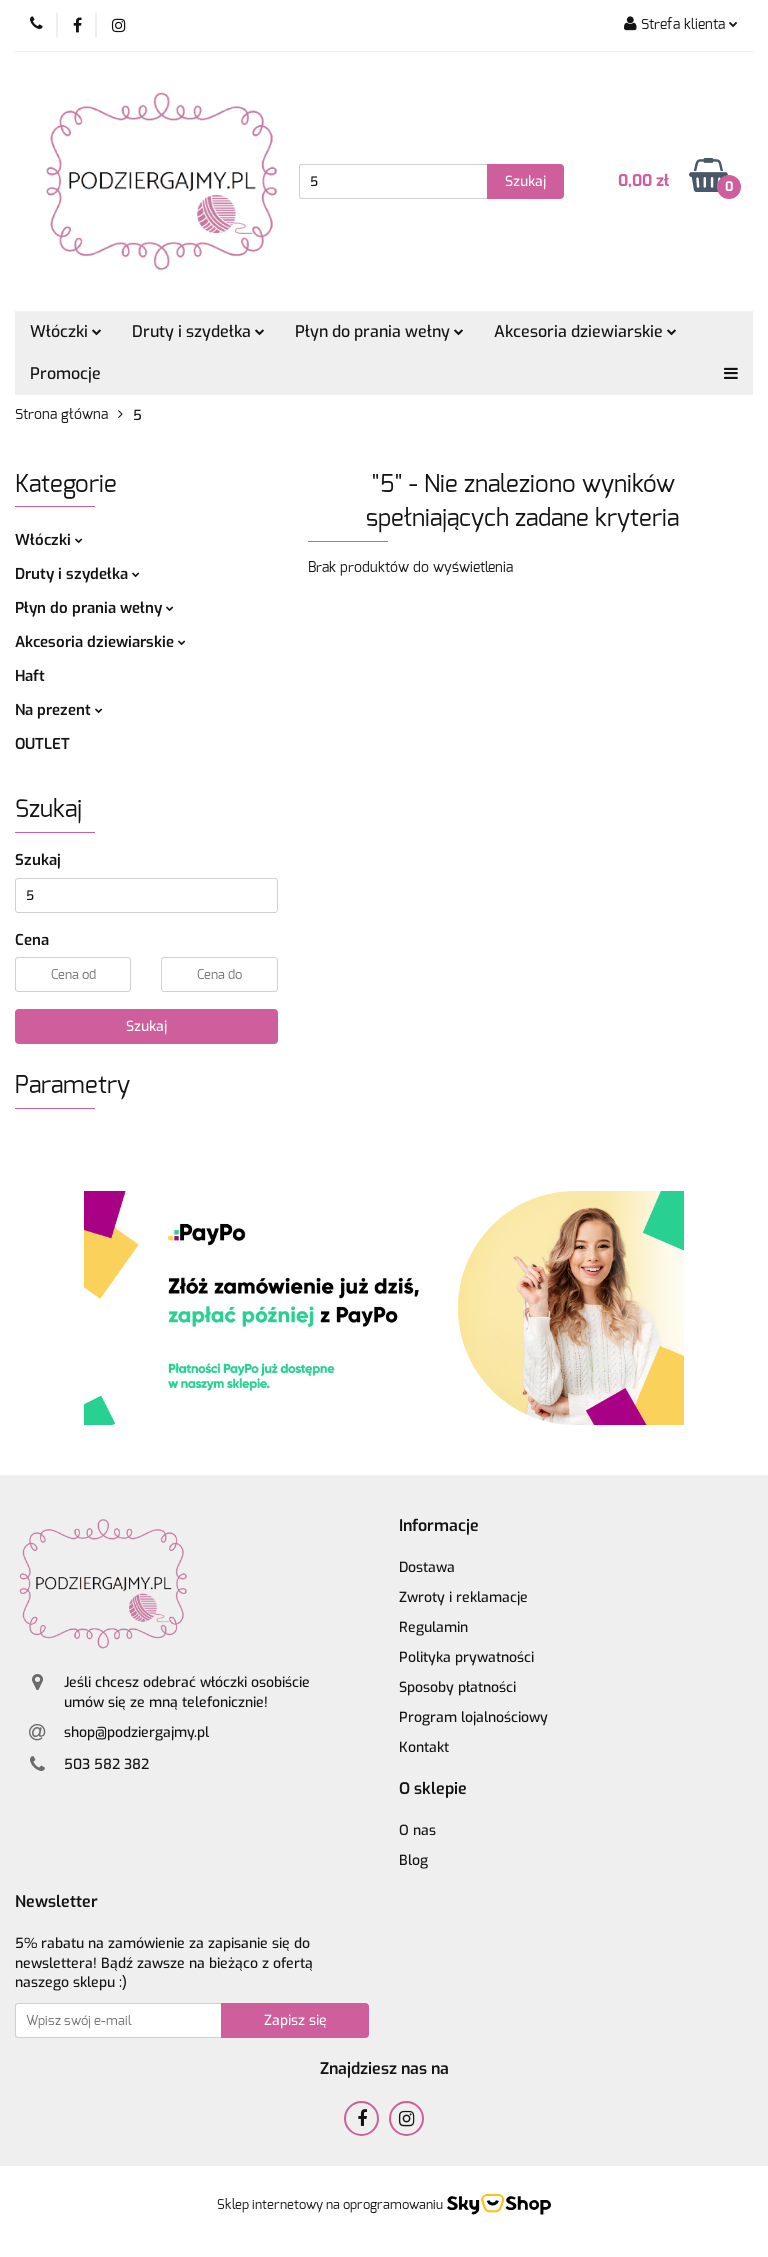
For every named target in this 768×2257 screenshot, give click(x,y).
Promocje (65, 373)
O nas (417, 1830)
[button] (439, 1526)
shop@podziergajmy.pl (136, 1732)
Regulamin (433, 1627)
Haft (30, 676)
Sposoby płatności (457, 1687)
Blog (413, 1860)
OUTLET (42, 744)
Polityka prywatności (466, 1657)
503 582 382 (106, 1764)
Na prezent (59, 710)
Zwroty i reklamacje (463, 1597)
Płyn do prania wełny (379, 331)
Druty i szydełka (198, 331)
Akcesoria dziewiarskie (585, 331)
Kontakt (424, 1747)
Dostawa (427, 1567)
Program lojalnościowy (473, 1717)
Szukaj (146, 1026)
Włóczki (66, 331)
